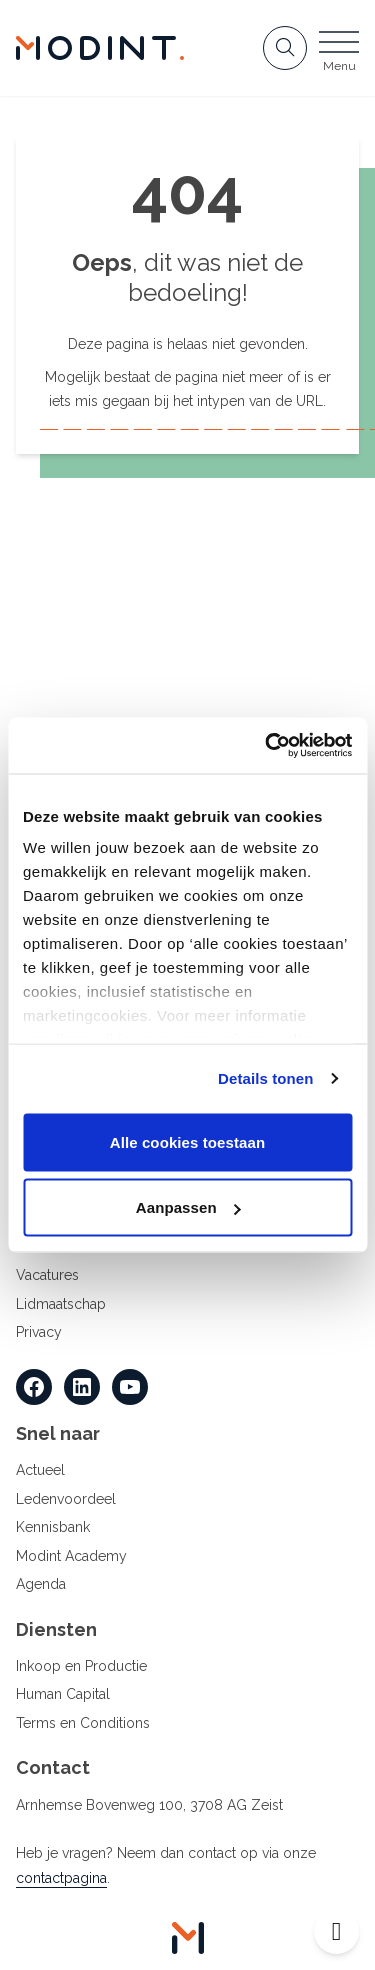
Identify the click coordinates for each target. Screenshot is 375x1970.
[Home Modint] (100, 48)
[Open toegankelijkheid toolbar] (336, 1931)
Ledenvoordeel (66, 1499)
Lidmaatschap (61, 1304)
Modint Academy (71, 1556)
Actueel (40, 1470)
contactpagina (61, 1878)
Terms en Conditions (83, 1723)
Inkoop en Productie (81, 1666)
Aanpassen (188, 1207)
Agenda (41, 1584)
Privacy (39, 1332)
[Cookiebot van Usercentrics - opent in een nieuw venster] (267, 746)
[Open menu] (339, 54)
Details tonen (265, 1078)
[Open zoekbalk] (285, 48)
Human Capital (63, 1694)
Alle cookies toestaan (188, 1141)
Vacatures (47, 1275)
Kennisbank (53, 1527)
